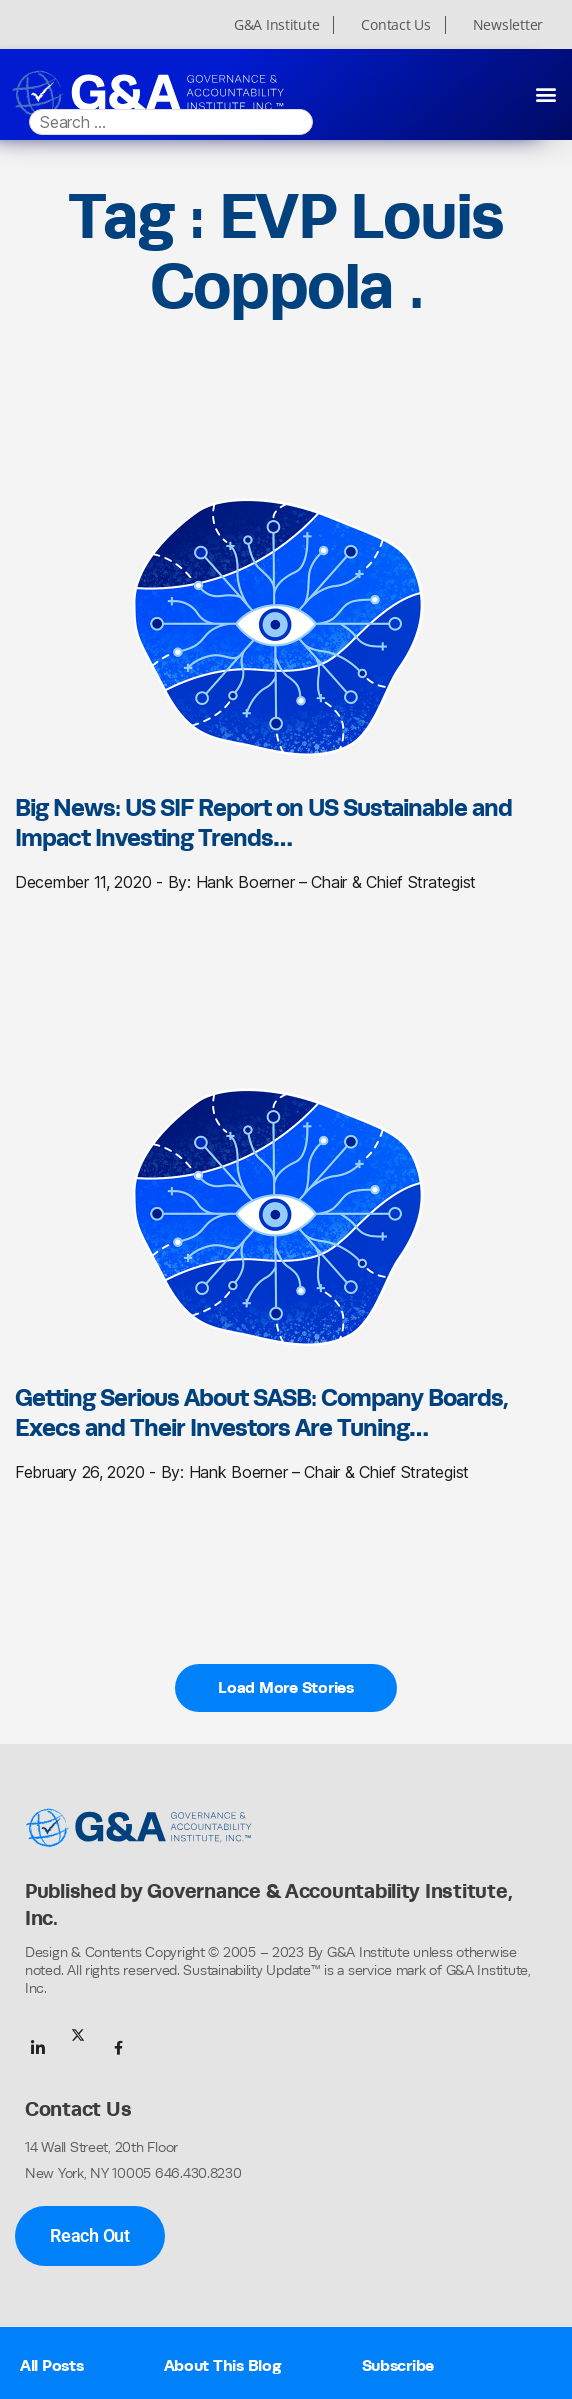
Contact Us (395, 25)
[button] (545, 93)
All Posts (52, 2365)
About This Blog (223, 2365)
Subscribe (398, 2365)
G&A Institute (277, 25)
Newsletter (508, 25)
